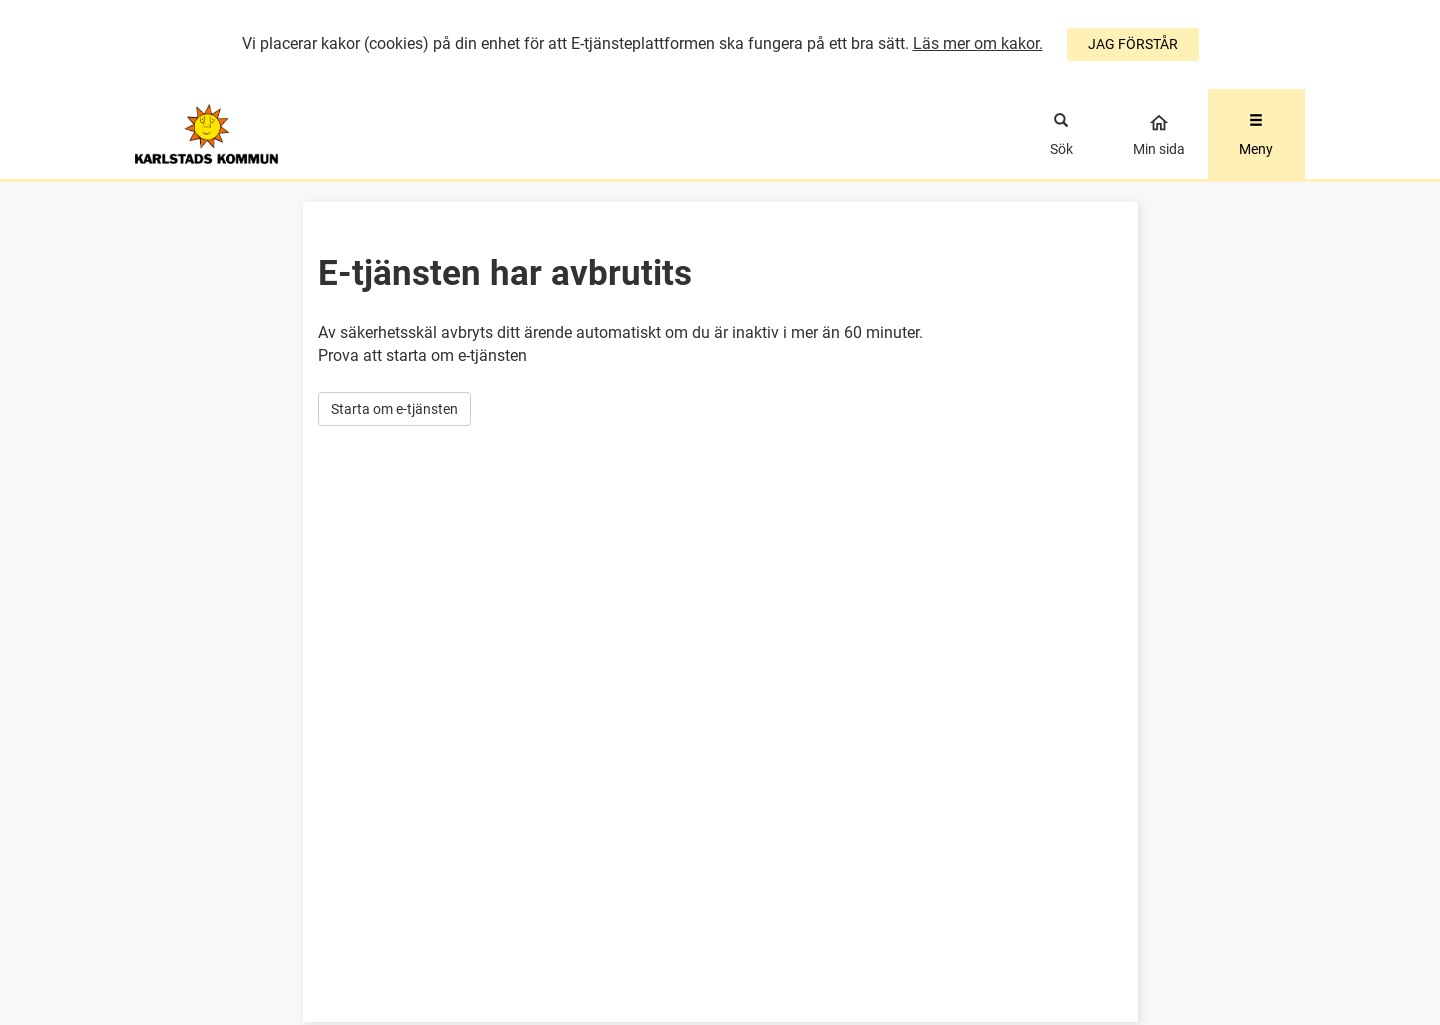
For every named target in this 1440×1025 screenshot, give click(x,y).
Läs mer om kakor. (978, 43)
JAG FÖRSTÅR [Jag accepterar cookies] (1133, 44)
